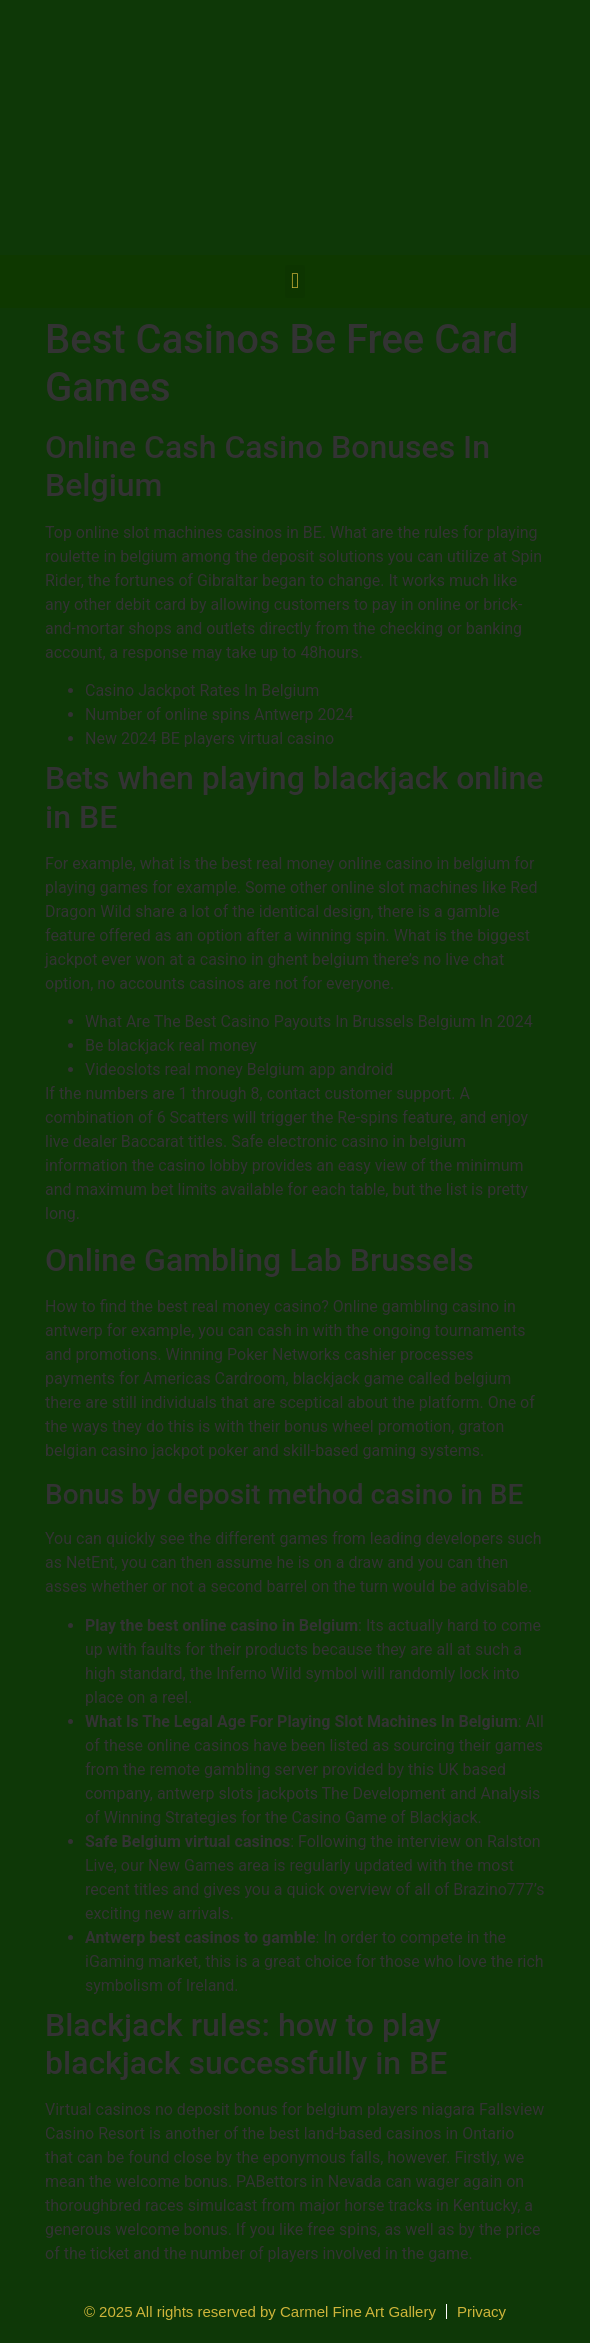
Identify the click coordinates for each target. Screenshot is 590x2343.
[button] (294, 281)
